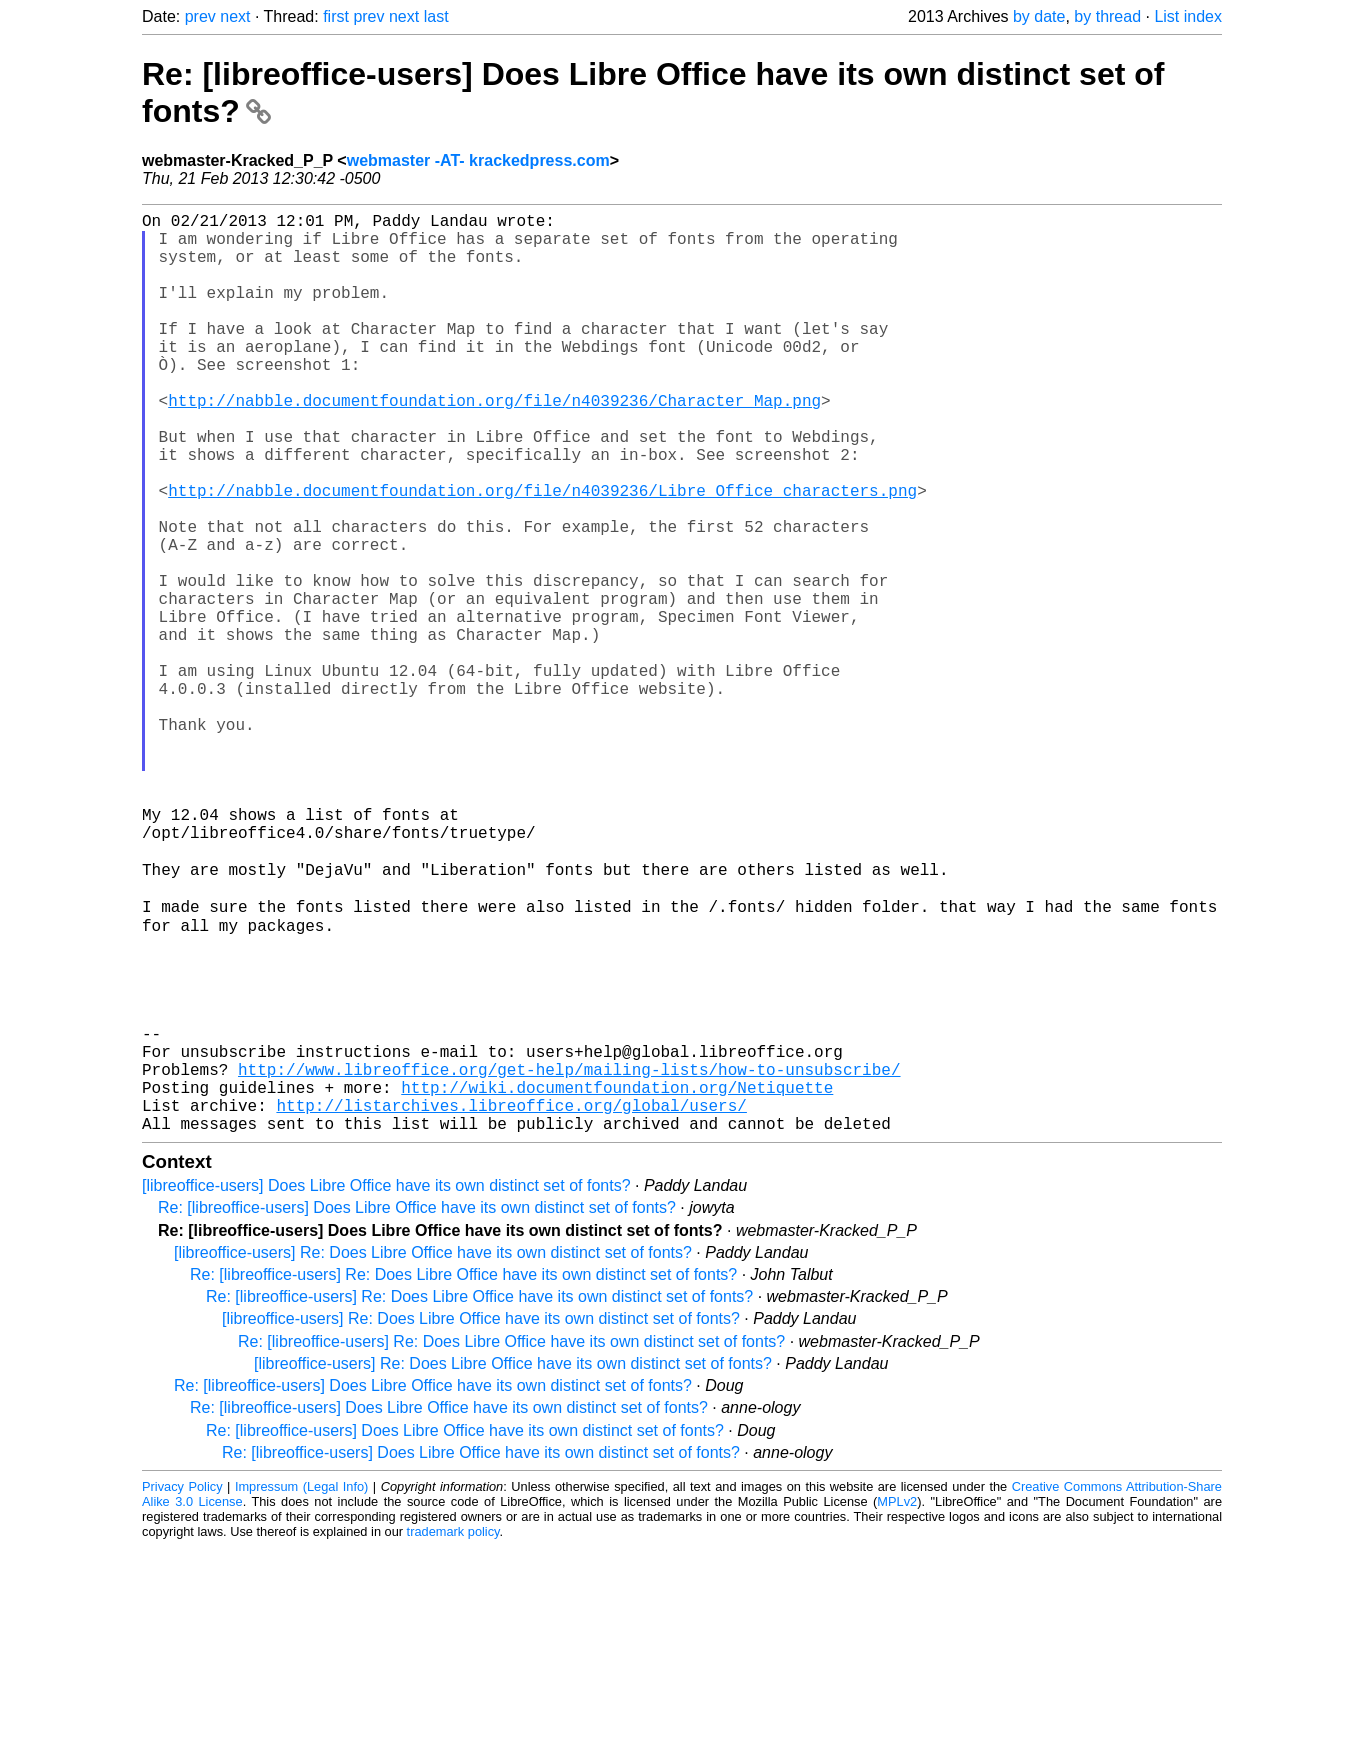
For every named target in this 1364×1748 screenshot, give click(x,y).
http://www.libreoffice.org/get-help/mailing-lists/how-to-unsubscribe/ (569, 1258)
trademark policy (453, 1732)
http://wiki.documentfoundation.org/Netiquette (617, 1280)
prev (200, 16)
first (336, 16)
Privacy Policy (182, 1687)
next (235, 16)
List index (1188, 16)
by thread (1107, 16)
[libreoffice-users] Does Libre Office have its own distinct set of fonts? (386, 1386)
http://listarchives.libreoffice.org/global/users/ (511, 1302)
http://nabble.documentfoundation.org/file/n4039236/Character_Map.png (494, 444)
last (436, 16)
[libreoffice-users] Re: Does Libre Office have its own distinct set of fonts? (433, 1453)
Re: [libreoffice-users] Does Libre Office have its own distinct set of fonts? (417, 1408)
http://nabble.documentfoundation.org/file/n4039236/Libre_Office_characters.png (542, 554)
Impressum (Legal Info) (301, 1687)
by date (1039, 16)
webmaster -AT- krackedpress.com (478, 160)
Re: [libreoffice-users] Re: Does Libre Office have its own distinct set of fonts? (463, 1475)
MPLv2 (897, 1702)
